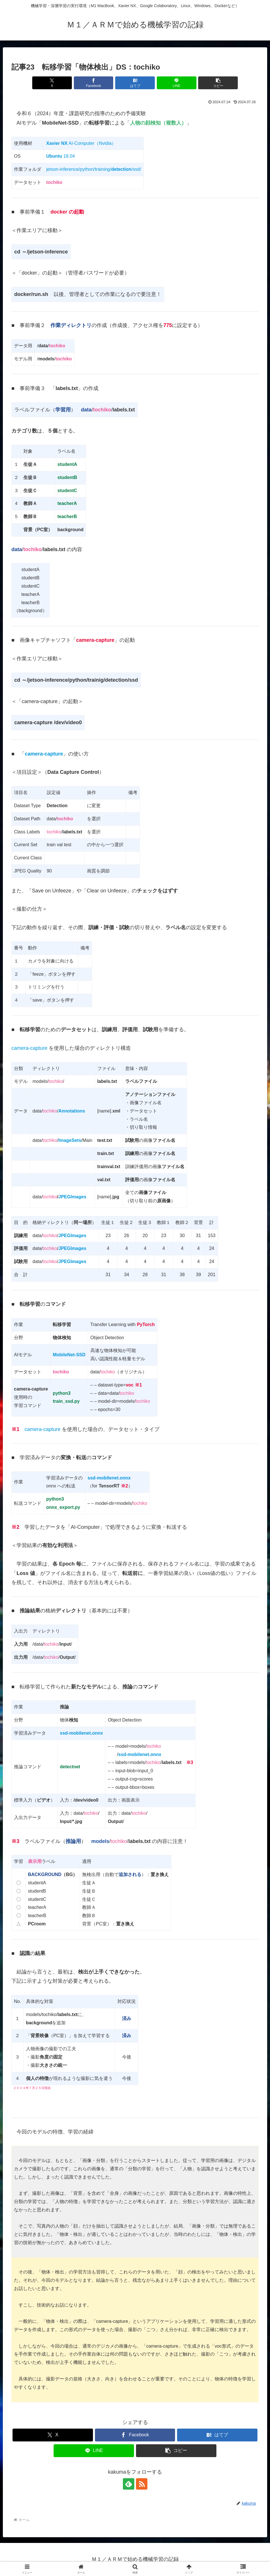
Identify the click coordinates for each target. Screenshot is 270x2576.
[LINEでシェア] (176, 82)
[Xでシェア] (52, 82)
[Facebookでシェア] (93, 82)
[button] (218, 82)
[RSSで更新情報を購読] (141, 2484)
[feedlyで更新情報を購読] (128, 2484)
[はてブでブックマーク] (135, 82)
